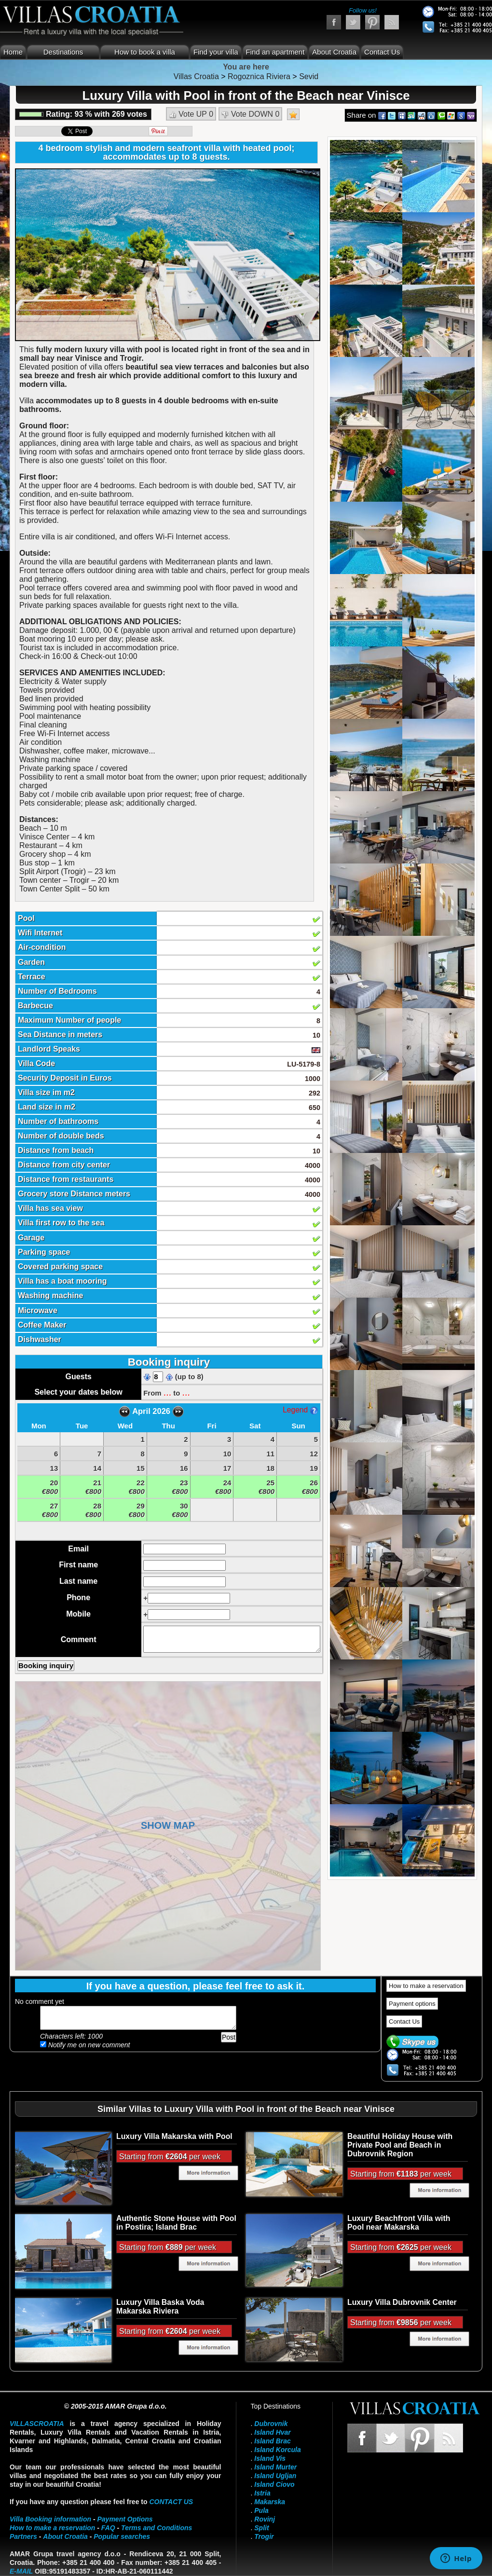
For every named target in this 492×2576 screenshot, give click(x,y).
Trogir (263, 2536)
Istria (262, 2493)
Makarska (269, 2502)
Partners (23, 2536)
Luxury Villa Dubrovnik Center (402, 2302)
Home (13, 52)
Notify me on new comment (85, 2045)
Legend (300, 1410)
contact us (171, 2502)
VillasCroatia (37, 2423)
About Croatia (334, 52)
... (167, 1392)
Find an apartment (275, 52)
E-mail (21, 2571)
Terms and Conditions (156, 2528)
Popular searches (122, 2536)
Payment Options (125, 2519)
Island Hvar (272, 2432)
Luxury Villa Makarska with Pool (174, 2136)
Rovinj (264, 2519)
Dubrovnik (270, 2423)
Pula (261, 2510)
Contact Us (382, 52)
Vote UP (191, 114)
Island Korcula (277, 2449)
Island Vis (270, 2458)
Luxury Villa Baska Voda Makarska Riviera (160, 2306)
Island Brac (272, 2441)
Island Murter (275, 2467)
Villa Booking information (50, 2519)
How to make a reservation (426, 1985)
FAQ (108, 2528)
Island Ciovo (274, 2484)
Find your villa (215, 52)
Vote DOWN (250, 114)
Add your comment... (138, 2018)
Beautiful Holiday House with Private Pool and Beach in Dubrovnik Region (399, 2145)
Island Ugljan (275, 2476)
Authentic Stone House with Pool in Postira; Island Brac (176, 2222)
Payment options (412, 2003)
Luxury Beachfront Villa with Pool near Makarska (398, 2222)
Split (261, 2528)
